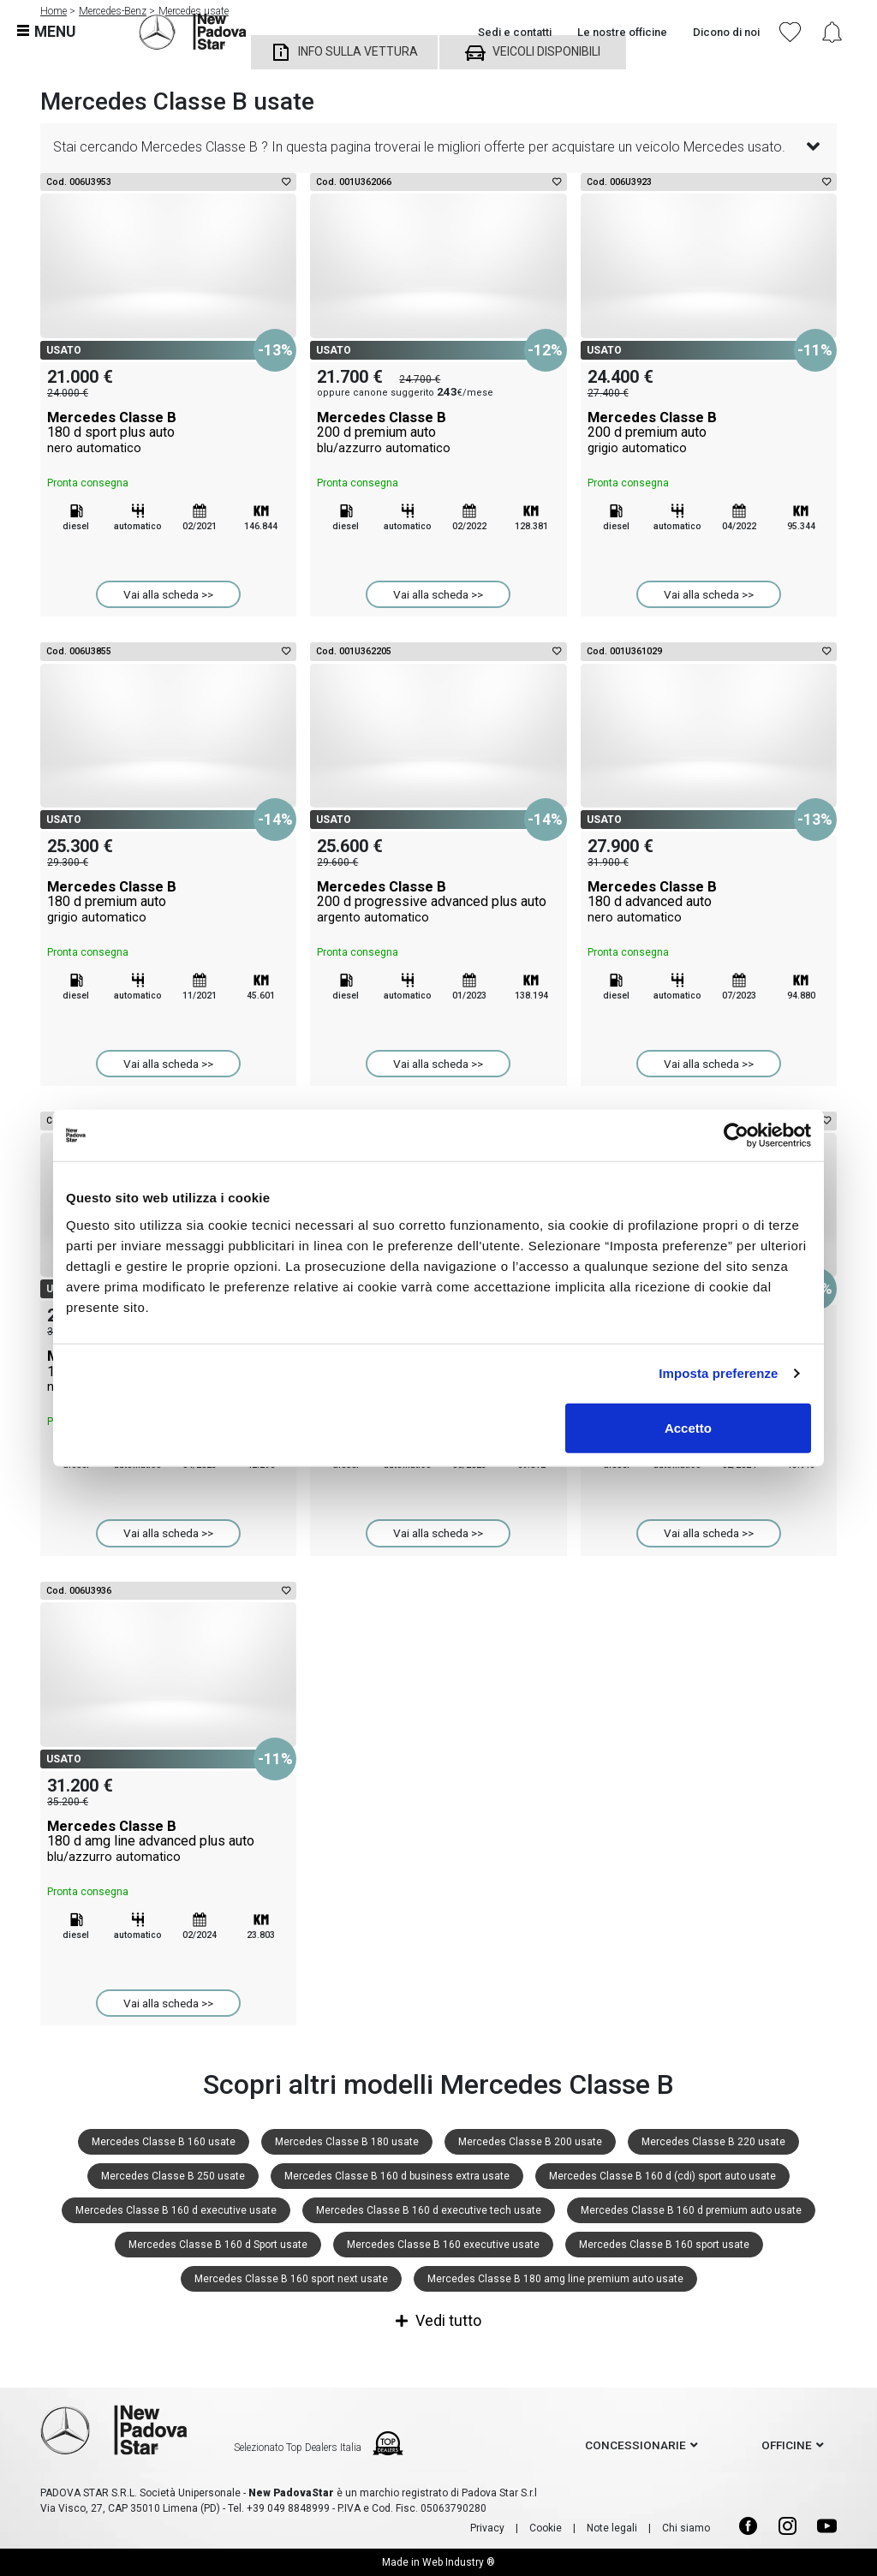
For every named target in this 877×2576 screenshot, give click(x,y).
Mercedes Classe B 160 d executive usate (176, 2210)
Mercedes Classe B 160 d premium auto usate (691, 2210)
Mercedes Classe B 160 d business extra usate (397, 2176)
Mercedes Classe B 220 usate (713, 2142)
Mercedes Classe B (168, 432)
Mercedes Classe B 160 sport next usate (291, 2279)
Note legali (612, 2528)
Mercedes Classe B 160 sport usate (664, 2245)
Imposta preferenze (718, 1373)
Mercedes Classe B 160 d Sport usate (217, 2245)
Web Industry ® (458, 2562)
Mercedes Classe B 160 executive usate (443, 2245)
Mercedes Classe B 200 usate (530, 2142)
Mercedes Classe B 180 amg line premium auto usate (555, 2279)
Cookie (545, 2528)
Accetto (688, 1427)
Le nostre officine (622, 32)
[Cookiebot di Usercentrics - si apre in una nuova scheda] (736, 1135)
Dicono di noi (726, 32)
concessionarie (635, 2445)
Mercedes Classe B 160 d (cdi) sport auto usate (662, 2176)
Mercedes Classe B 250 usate (173, 2176)
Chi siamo (686, 2528)
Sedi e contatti (515, 32)
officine (786, 2445)
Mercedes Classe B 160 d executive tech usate (428, 2210)
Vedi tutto (438, 2320)
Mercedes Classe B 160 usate (164, 2142)
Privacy (487, 2528)
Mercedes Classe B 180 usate (347, 2142)
